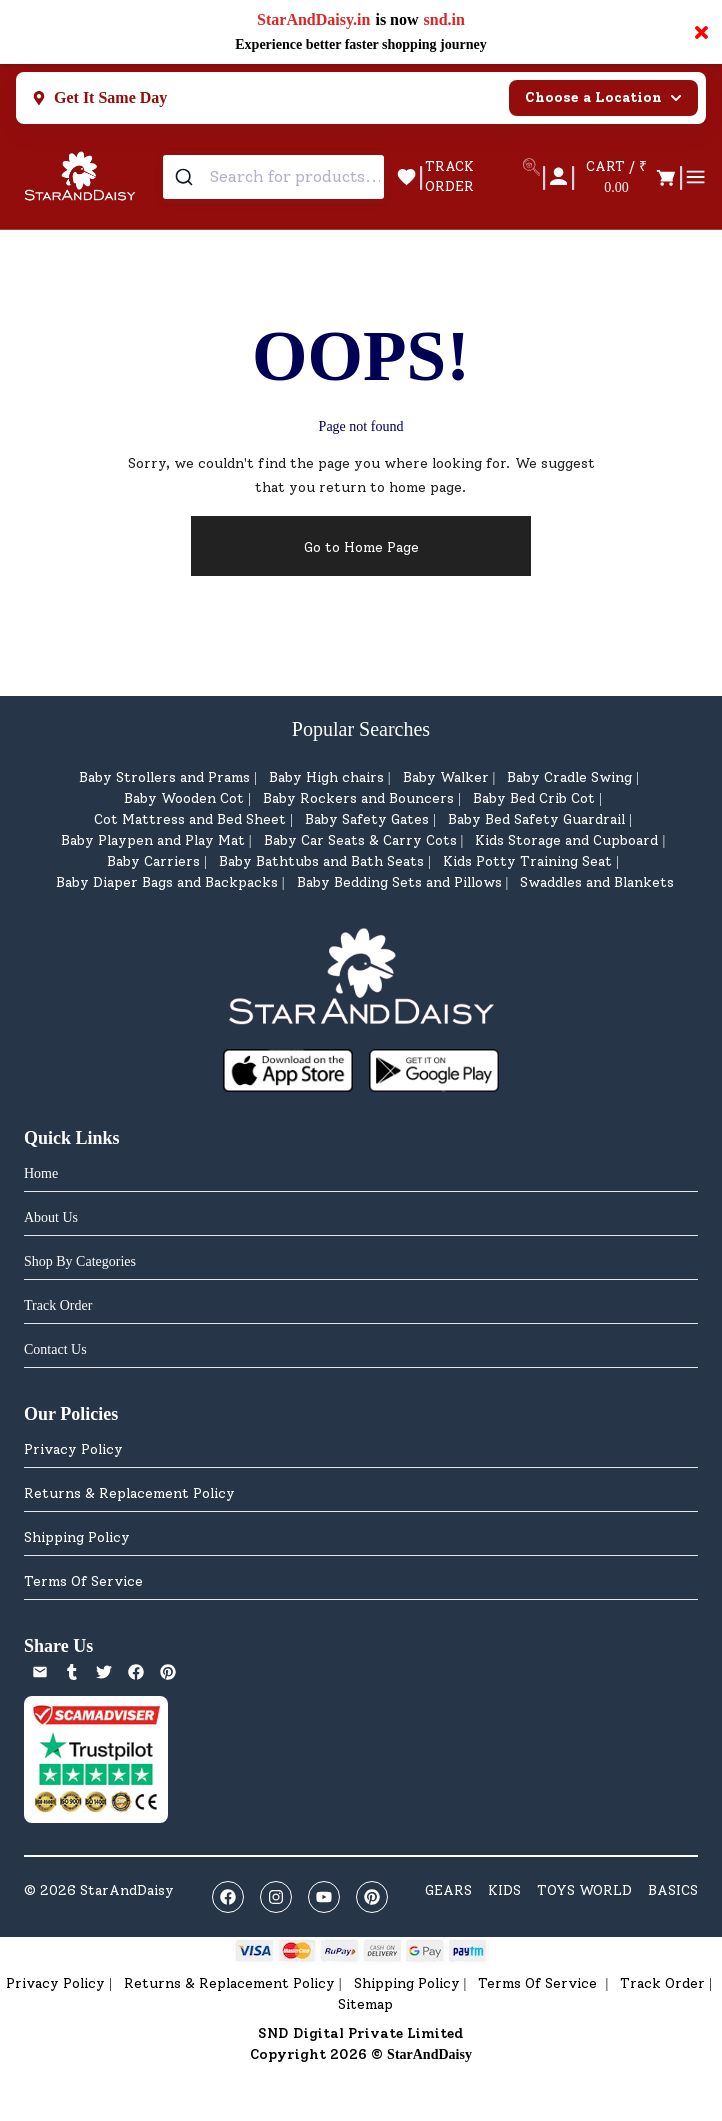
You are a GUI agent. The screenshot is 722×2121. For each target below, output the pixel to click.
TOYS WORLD (584, 1890)
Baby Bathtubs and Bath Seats (321, 861)
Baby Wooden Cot (184, 798)
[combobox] (273, 177)
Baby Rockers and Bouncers (358, 798)
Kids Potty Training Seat (527, 861)
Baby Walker (446, 777)
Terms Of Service (83, 1581)
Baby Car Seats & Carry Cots (360, 840)
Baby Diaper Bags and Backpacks (167, 882)
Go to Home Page (361, 547)
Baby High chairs (326, 777)
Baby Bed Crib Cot (534, 798)
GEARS (448, 1890)
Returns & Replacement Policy (129, 1493)
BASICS (673, 1890)
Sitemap (365, 2004)
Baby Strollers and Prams (164, 777)
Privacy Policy (73, 1449)
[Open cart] (627, 177)
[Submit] (186, 177)
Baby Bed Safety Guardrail (536, 819)
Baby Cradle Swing (569, 777)
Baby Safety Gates (367, 819)
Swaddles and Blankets (597, 882)
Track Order (662, 1983)
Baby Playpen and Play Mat (153, 840)
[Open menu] (695, 177)
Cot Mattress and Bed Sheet (190, 819)
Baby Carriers (153, 861)
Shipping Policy (77, 1537)
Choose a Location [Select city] (603, 97)
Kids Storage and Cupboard (566, 840)
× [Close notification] (701, 32)
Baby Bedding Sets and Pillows (399, 882)
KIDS (504, 1890)
